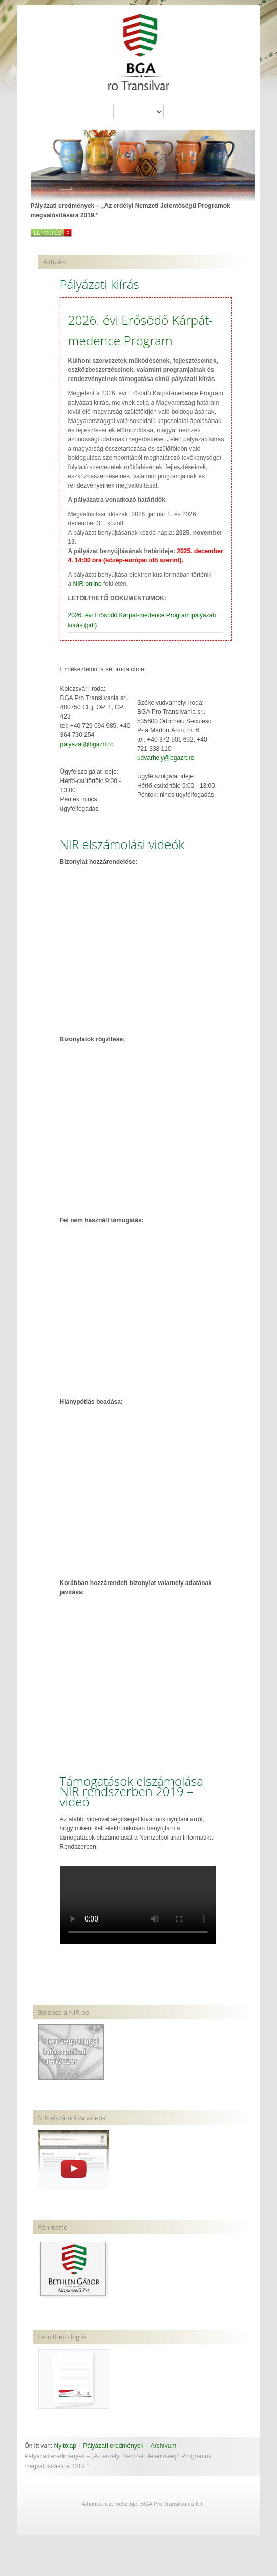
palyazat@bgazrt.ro (87, 744)
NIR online (87, 583)
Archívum (164, 2446)
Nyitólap (65, 2446)
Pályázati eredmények (113, 2446)
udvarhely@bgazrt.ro (166, 758)
